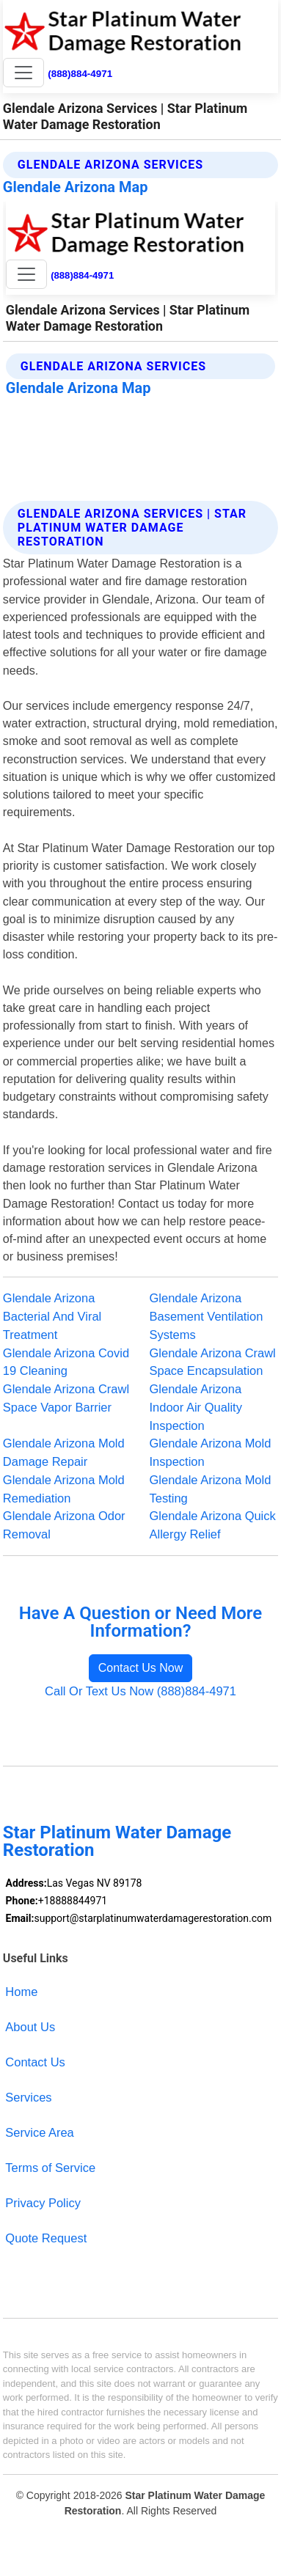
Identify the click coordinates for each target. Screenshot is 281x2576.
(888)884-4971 (80, 73)
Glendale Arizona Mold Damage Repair (64, 1452)
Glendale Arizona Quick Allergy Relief (213, 1525)
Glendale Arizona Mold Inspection (210, 1452)
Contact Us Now (140, 1668)
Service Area (39, 2132)
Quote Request (46, 2238)
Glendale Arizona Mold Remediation (64, 1489)
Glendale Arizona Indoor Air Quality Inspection (196, 1407)
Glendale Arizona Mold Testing (210, 1489)
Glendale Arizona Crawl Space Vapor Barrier (66, 1398)
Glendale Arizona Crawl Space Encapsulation (213, 1362)
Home (21, 1991)
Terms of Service (50, 2167)
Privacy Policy (43, 2202)
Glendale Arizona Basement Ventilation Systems (206, 1316)
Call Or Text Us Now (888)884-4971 (140, 1691)
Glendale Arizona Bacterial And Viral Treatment (52, 1316)
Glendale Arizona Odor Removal (64, 1525)
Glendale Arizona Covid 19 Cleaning (66, 1362)
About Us (30, 2026)
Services (28, 2097)
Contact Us (35, 2062)
